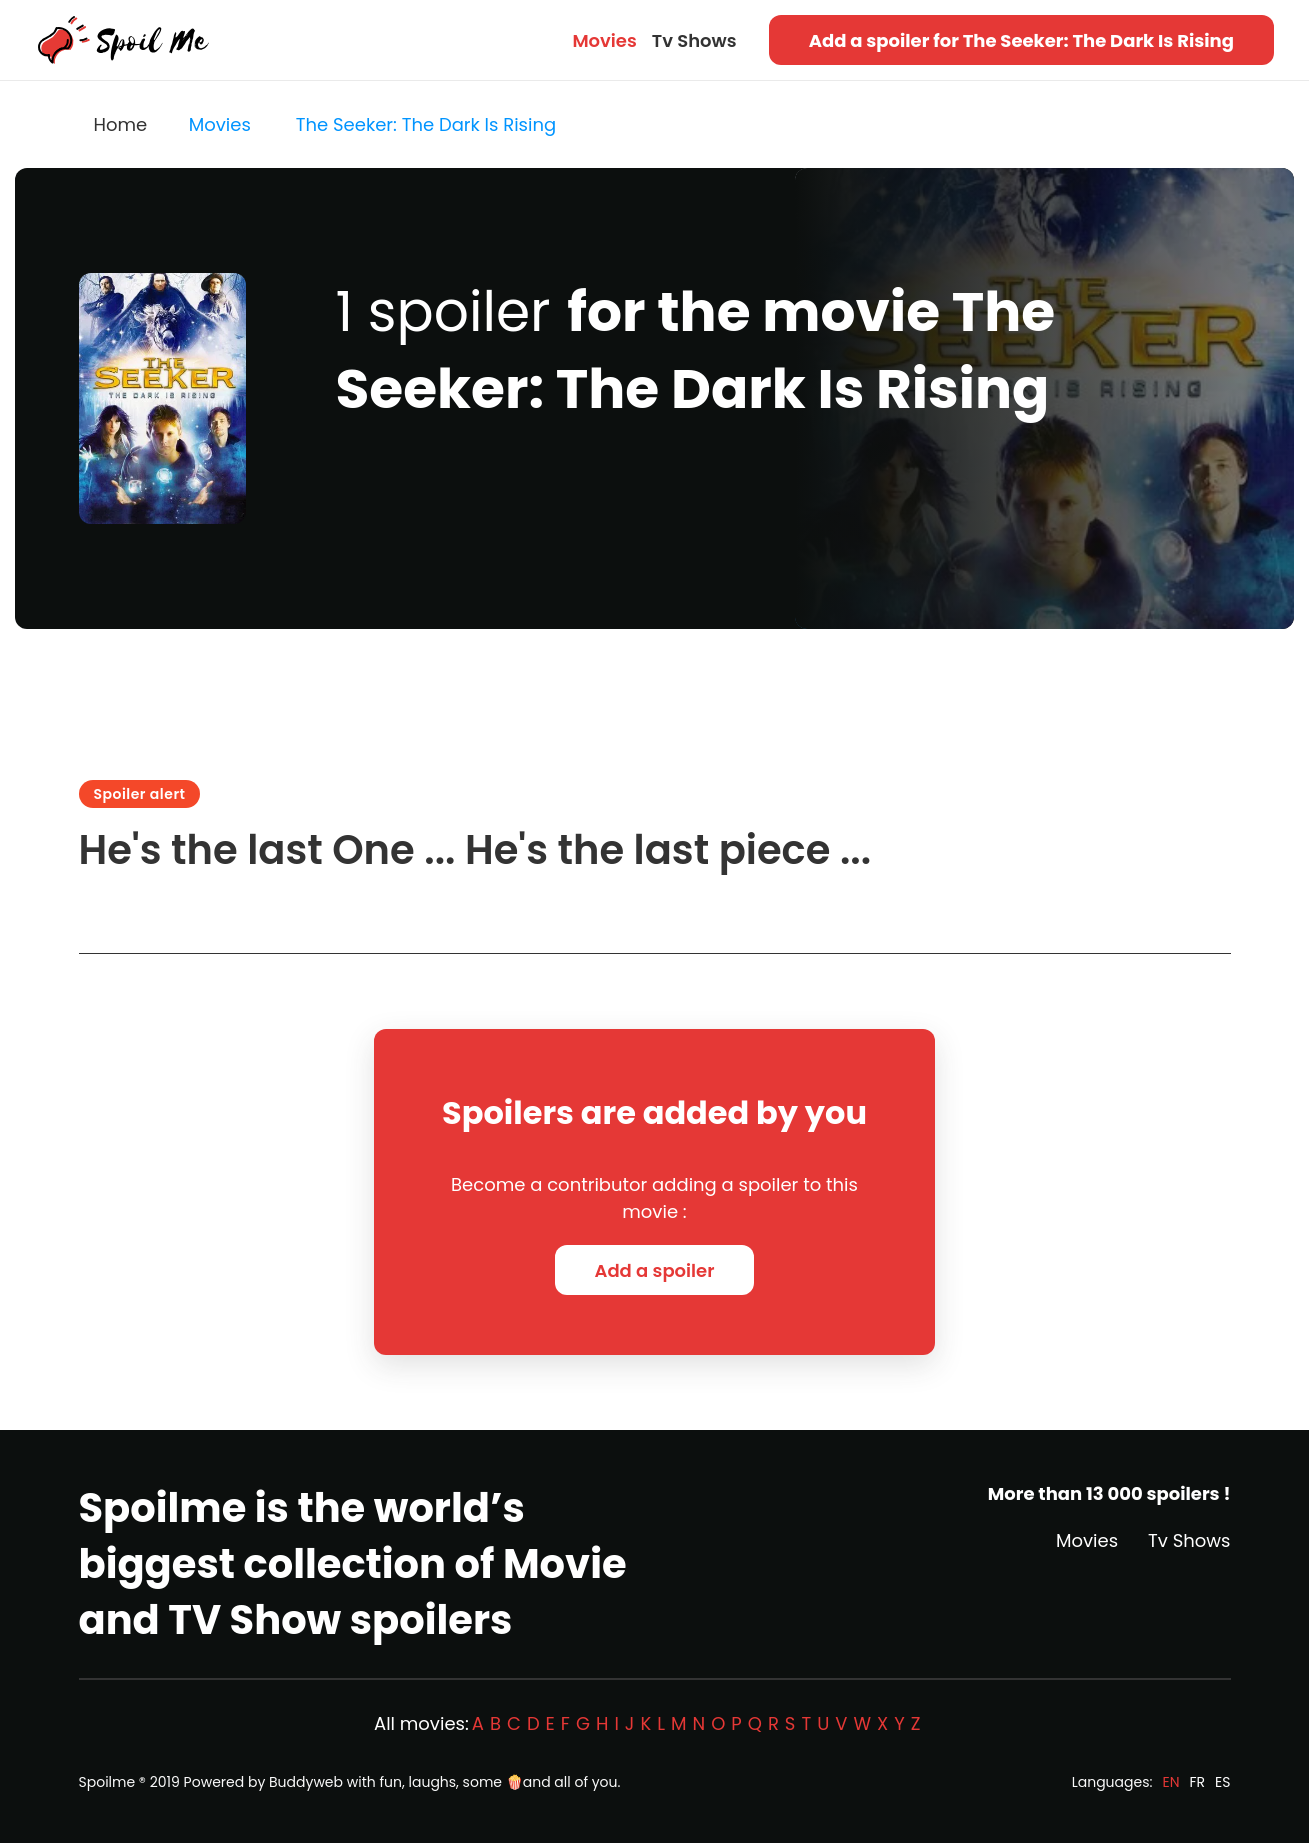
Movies (604, 40)
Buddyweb (306, 1782)
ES (1222, 1782)
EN (1170, 1782)
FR (1198, 1782)
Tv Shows (694, 40)
